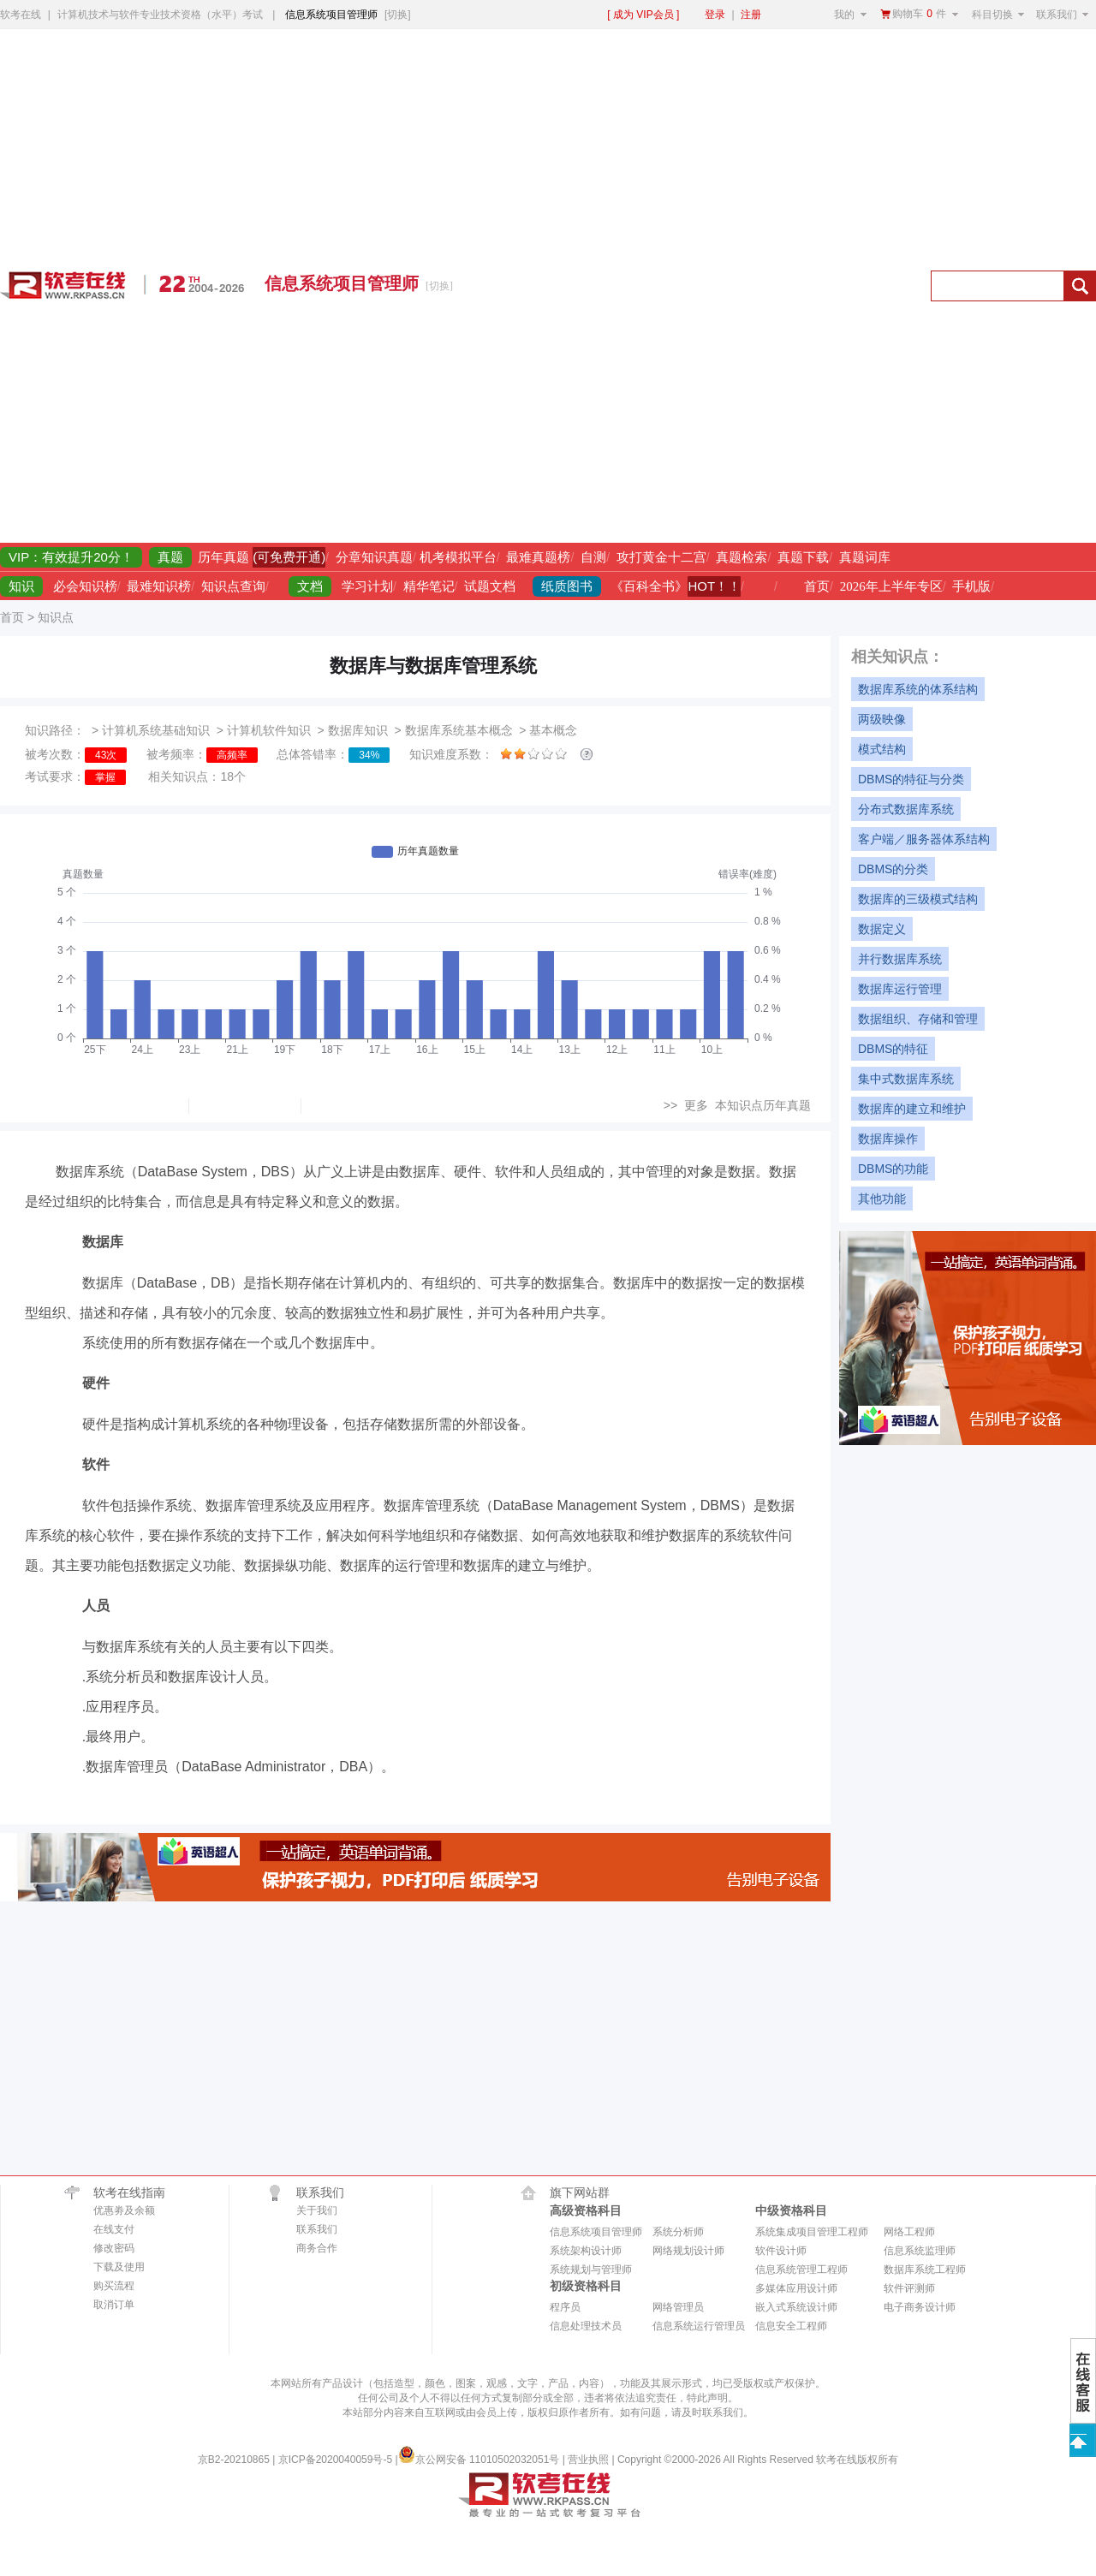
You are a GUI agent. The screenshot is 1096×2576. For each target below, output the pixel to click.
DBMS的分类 (893, 869)
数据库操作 (888, 1138)
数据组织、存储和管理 (918, 1019)
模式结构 (882, 749)
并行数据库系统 (900, 959)
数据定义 (882, 929)
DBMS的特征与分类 (911, 779)
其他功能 (882, 1198)
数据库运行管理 (900, 989)
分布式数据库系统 (906, 809)
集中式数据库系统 (906, 1079)
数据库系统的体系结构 (918, 689)
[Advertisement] (717, 286)
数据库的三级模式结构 (918, 899)
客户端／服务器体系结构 (924, 839)
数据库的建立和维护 (912, 1108)
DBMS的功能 (893, 1168)
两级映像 (882, 719)
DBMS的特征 (893, 1049)
